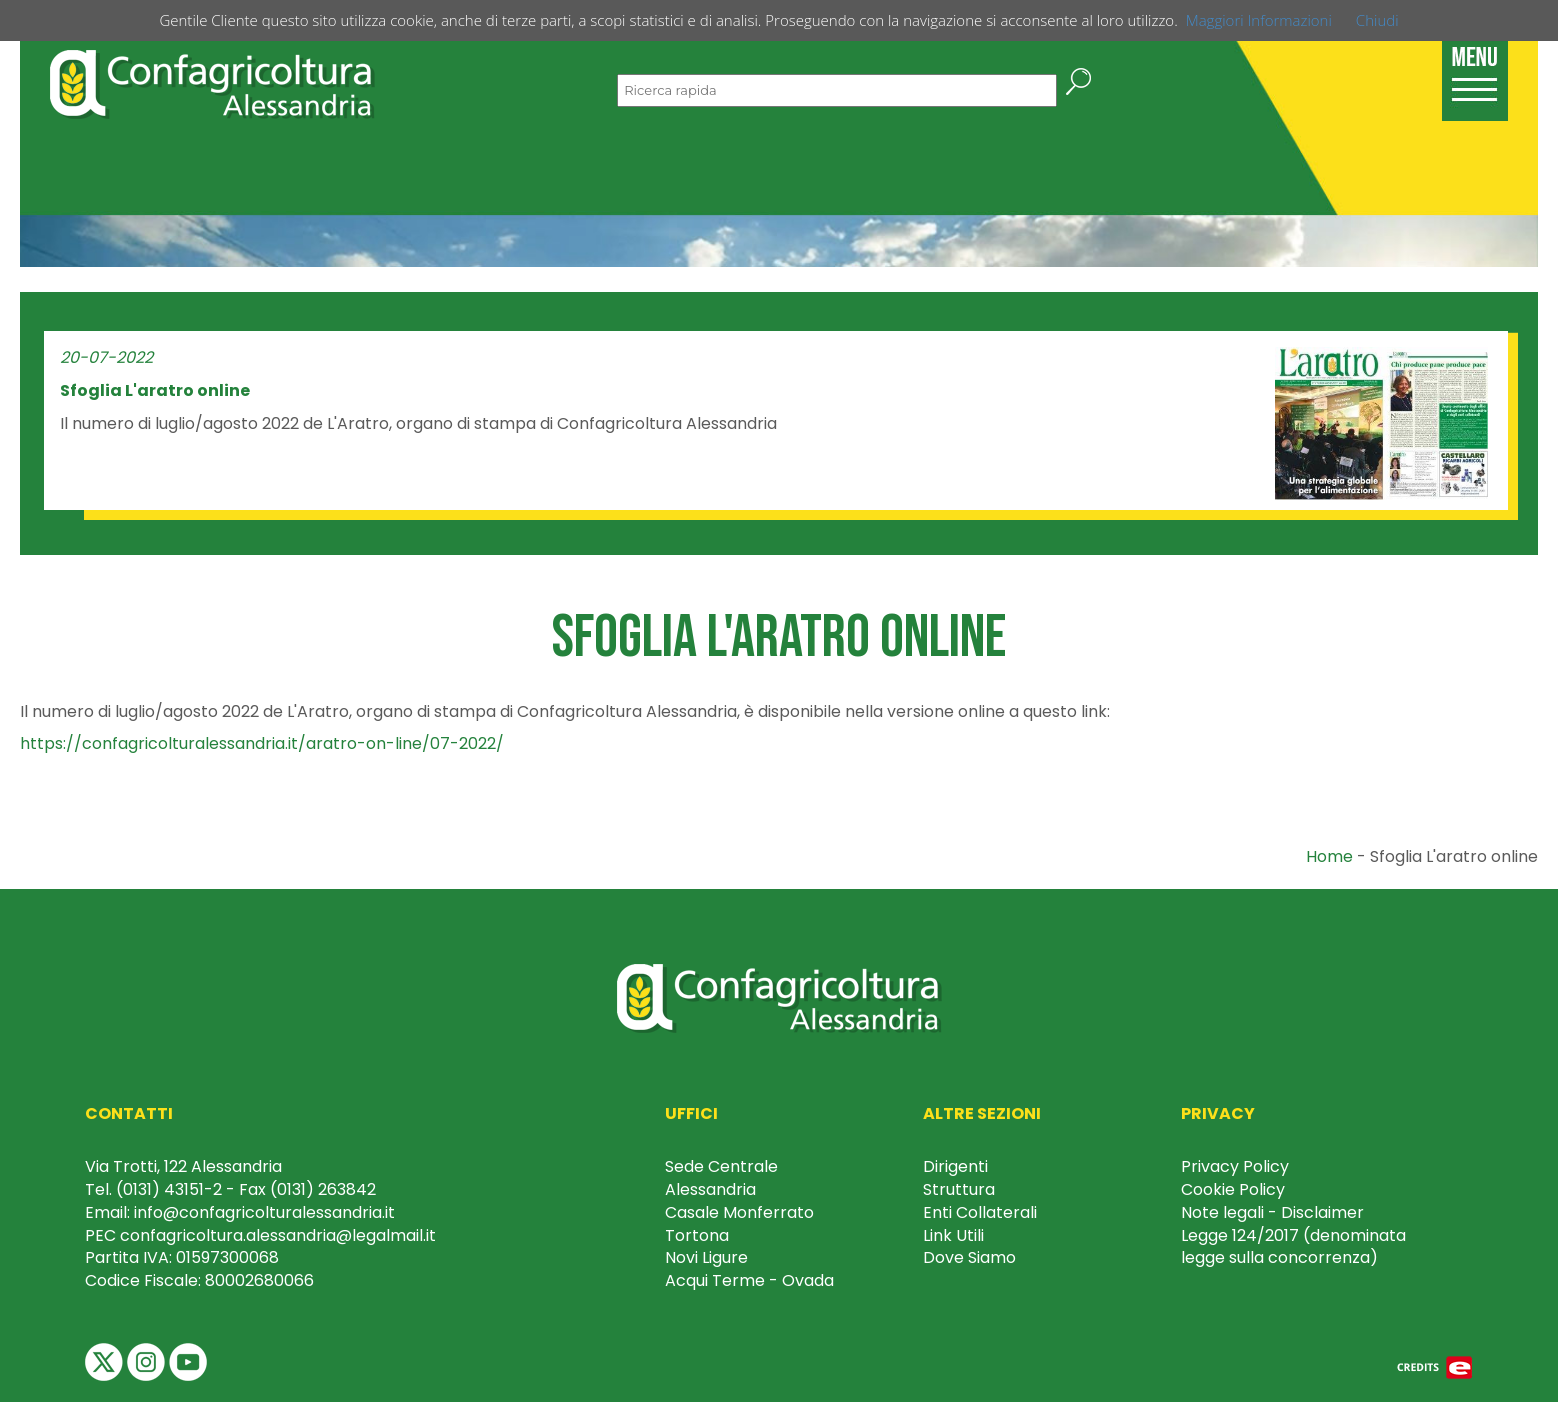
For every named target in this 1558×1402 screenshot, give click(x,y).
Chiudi (1377, 20)
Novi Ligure (706, 1257)
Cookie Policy (1233, 1189)
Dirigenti (955, 1166)
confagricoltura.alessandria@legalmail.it (278, 1235)
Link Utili (953, 1235)
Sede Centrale (721, 1166)
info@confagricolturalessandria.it (264, 1212)
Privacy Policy (1235, 1166)
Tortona (697, 1235)
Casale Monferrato (739, 1212)
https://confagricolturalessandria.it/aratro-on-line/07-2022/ (262, 743)
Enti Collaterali (980, 1212)
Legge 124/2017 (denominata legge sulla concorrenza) (1293, 1247)
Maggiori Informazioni (1259, 20)
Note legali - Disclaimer (1272, 1212)
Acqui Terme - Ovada (749, 1280)
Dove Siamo (969, 1257)
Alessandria (710, 1189)
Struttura (959, 1189)
